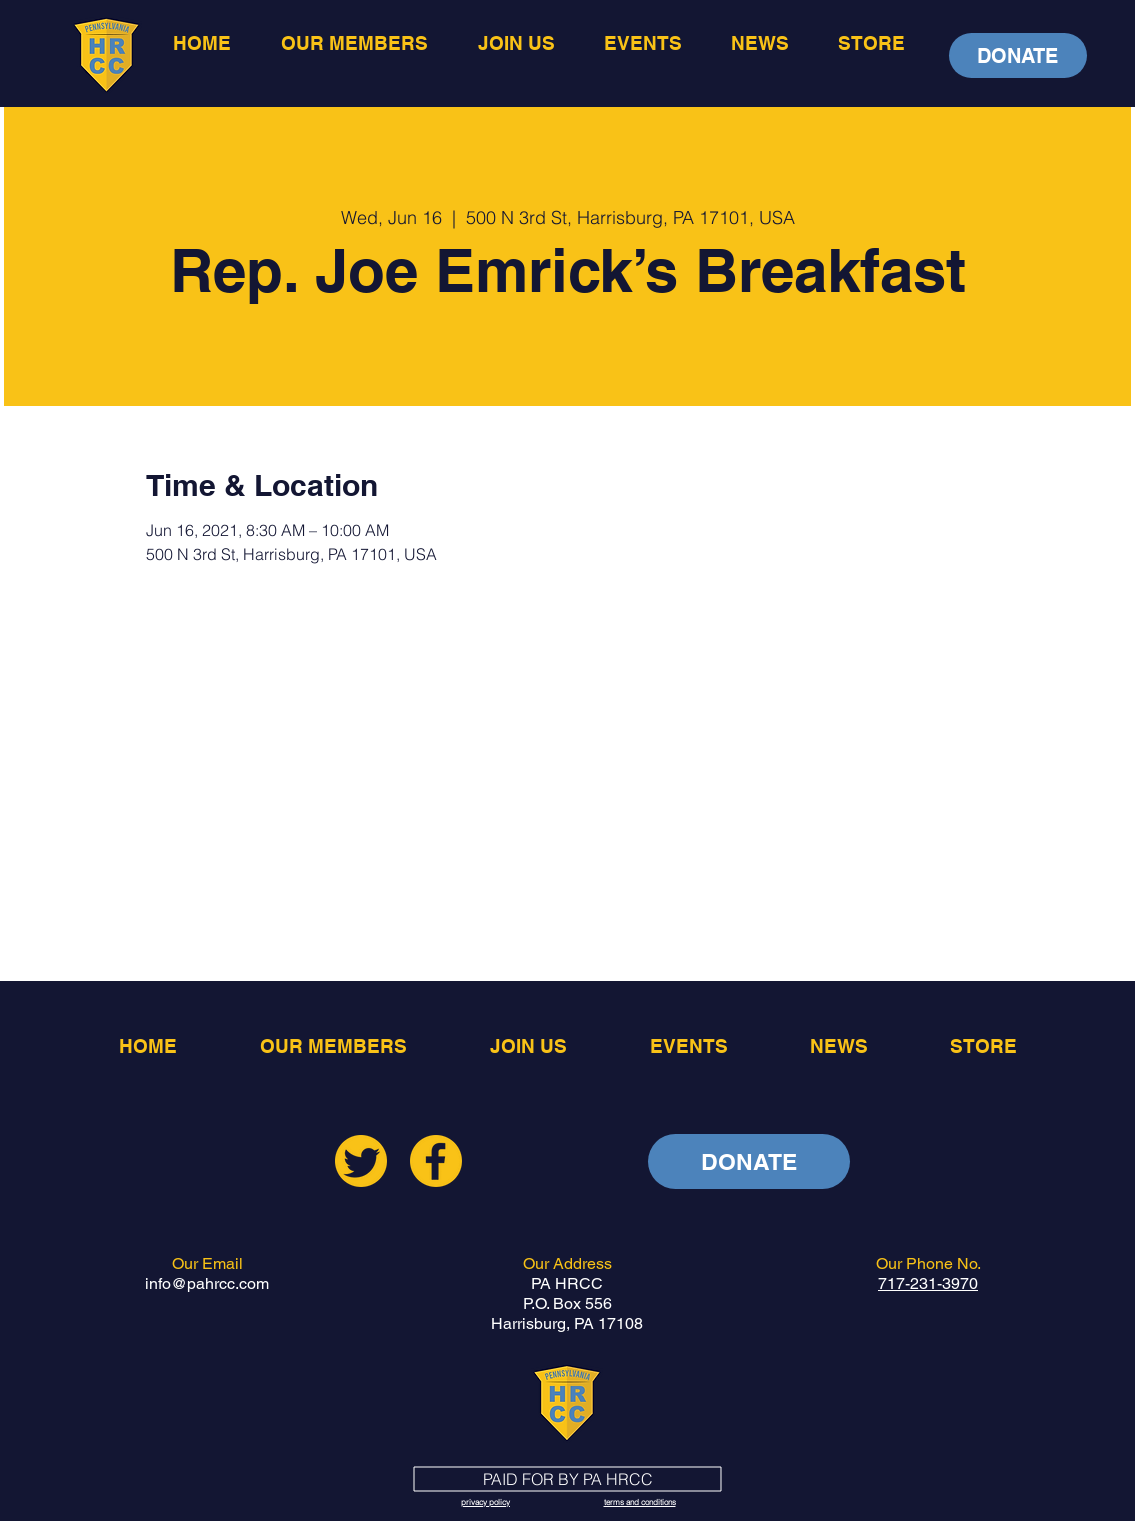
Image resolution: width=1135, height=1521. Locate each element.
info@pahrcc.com (207, 1283)
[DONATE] (1018, 55)
